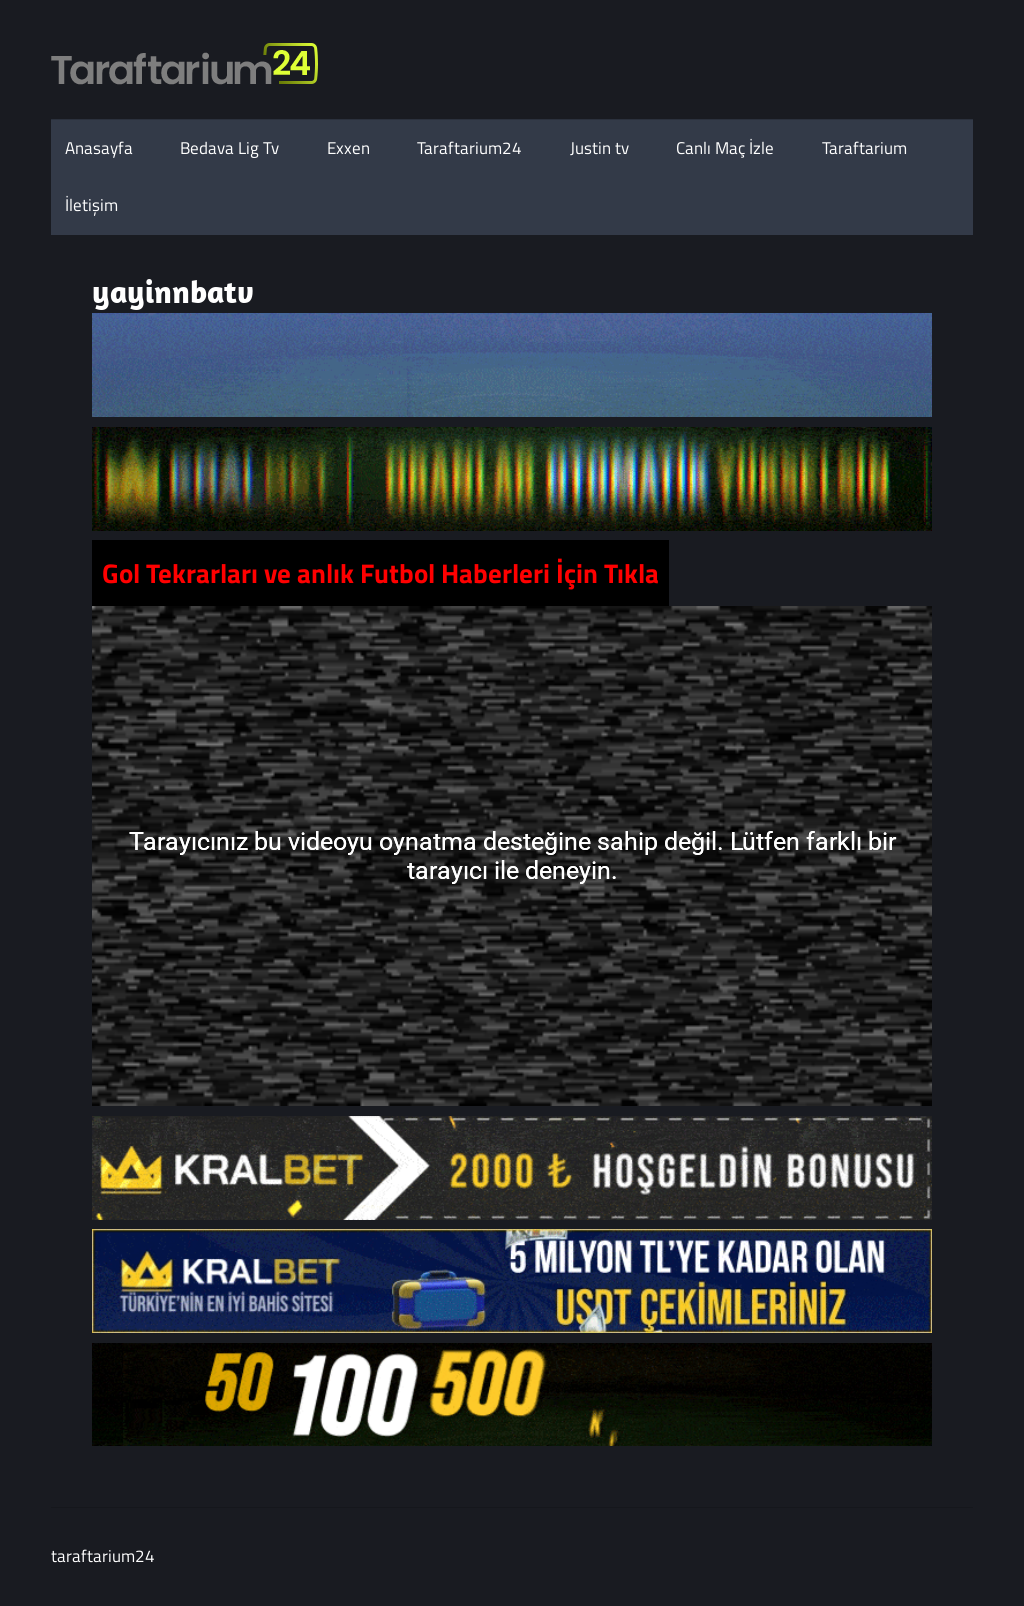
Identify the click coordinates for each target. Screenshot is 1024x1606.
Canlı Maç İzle (725, 148)
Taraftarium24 (469, 148)
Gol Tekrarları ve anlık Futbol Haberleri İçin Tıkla (380, 573)
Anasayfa (99, 148)
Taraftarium (864, 148)
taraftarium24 (103, 1556)
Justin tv (599, 148)
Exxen (348, 148)
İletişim (91, 205)
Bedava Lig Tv (229, 148)
